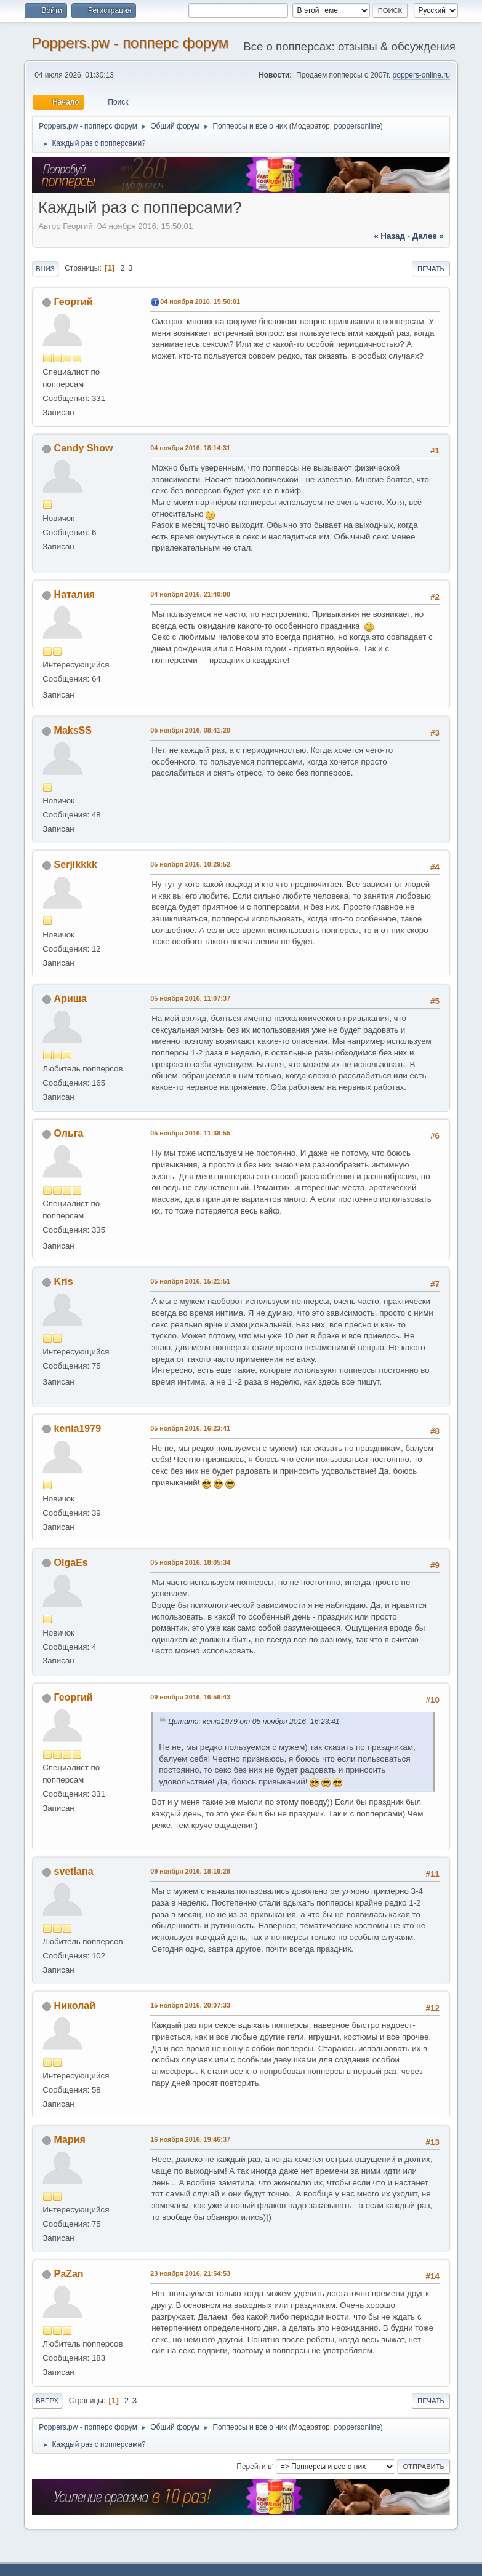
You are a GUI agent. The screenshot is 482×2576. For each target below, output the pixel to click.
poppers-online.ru (421, 75)
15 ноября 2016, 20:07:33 (190, 2005)
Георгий (73, 301)
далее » (428, 236)
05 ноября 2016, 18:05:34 (190, 1562)
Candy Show (83, 448)
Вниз (45, 268)
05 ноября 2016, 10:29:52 (190, 864)
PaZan (69, 2273)
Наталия (74, 594)
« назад (389, 236)
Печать (430, 268)
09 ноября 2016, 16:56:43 (190, 1697)
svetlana (74, 1871)
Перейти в (253, 2466)
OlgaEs (71, 1562)
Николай (74, 2005)
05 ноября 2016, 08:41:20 (190, 730)
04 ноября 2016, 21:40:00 (190, 594)
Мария (70, 2139)
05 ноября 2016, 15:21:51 (190, 1281)
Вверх (47, 2400)
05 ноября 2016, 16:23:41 (190, 1428)
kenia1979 (77, 1428)
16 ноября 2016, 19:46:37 (190, 2139)
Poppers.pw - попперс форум (129, 42)
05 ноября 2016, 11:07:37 (190, 998)
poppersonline (357, 126)
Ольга (69, 1133)
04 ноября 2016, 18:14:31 (190, 447)
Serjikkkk (75, 864)
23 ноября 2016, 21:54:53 (190, 2273)
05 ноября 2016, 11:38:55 (190, 1133)
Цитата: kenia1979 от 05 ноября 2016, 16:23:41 (253, 1721)
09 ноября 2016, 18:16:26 (190, 1871)
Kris (63, 1281)
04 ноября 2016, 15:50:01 (200, 301)
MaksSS (73, 730)
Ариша (70, 998)
